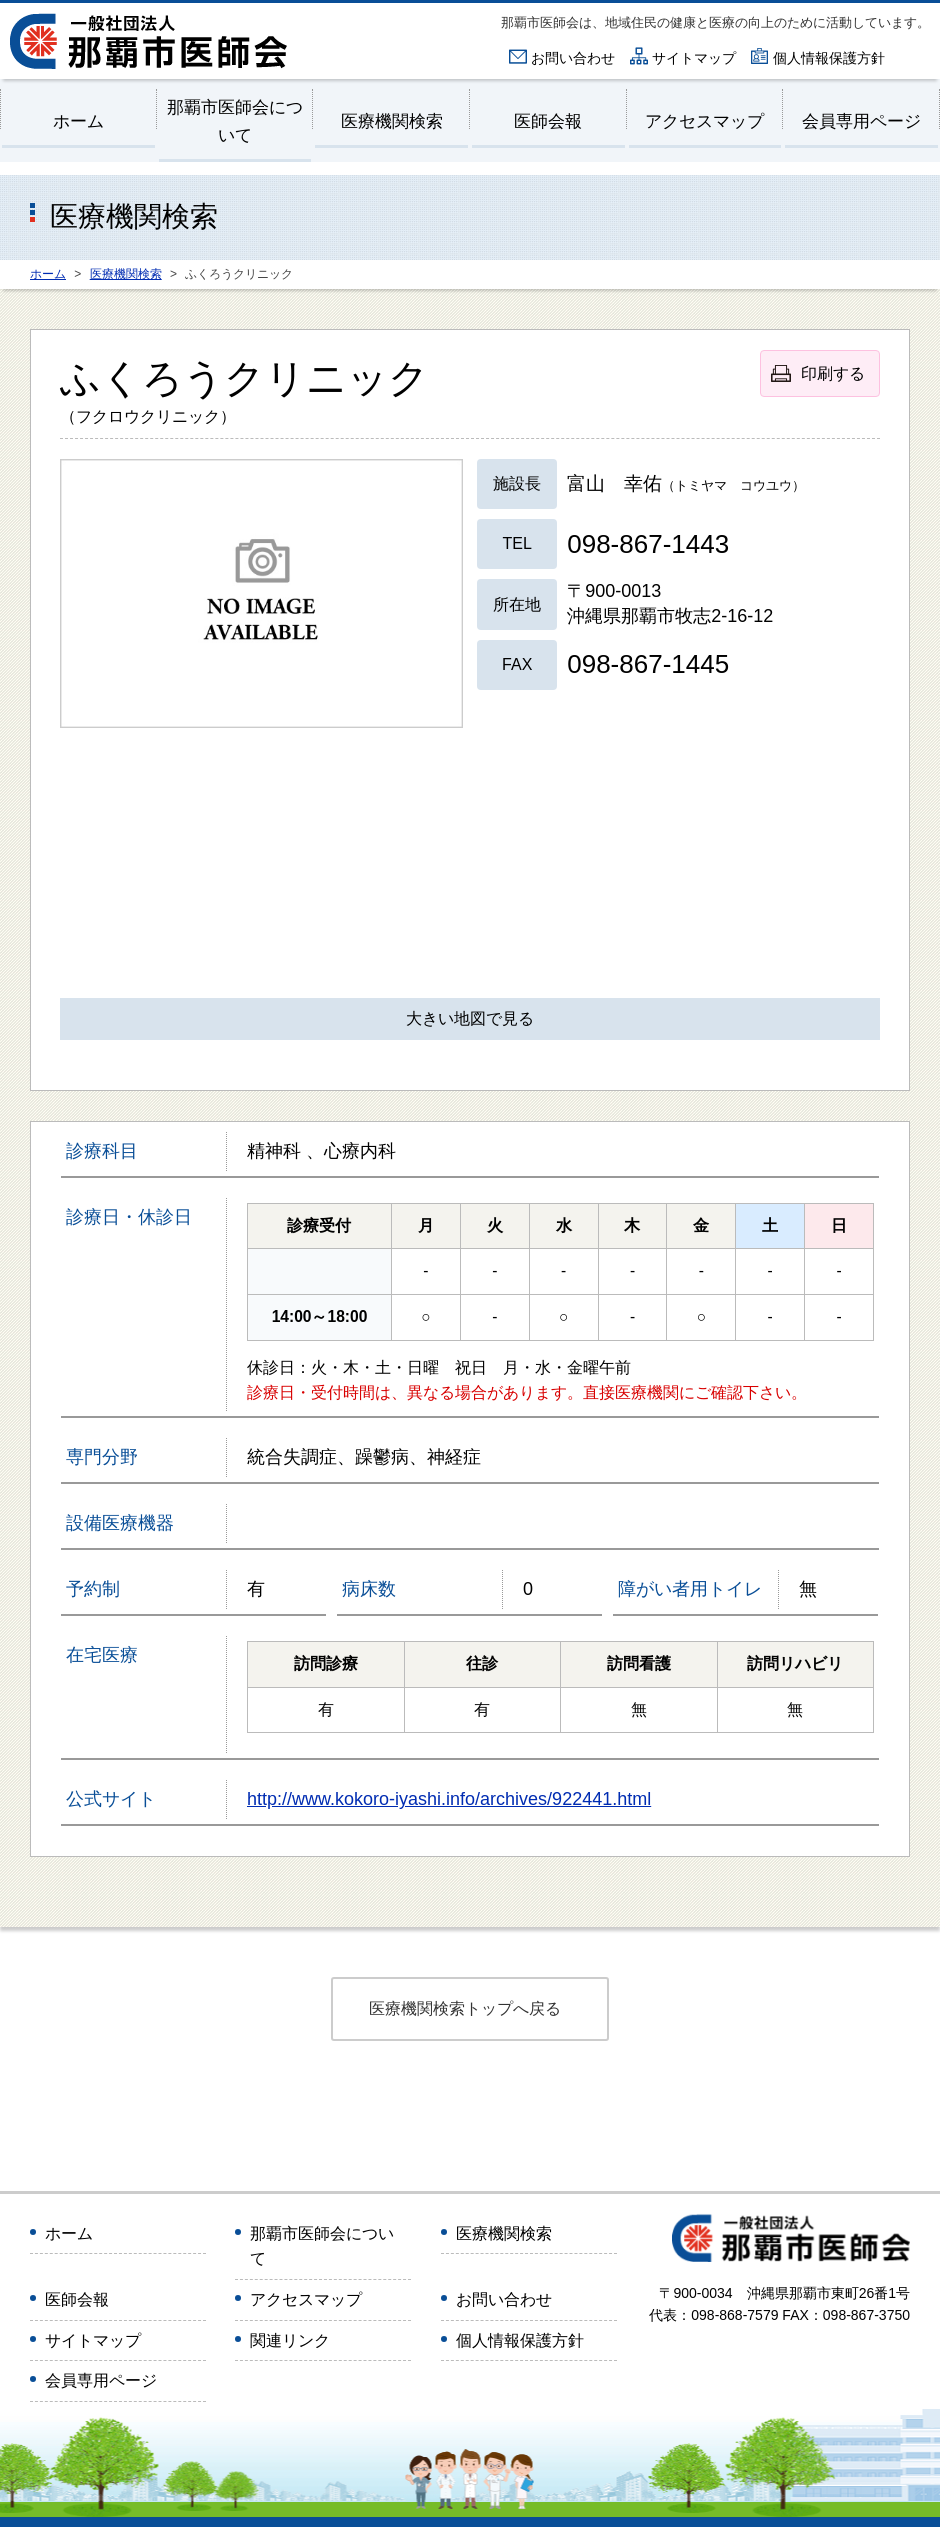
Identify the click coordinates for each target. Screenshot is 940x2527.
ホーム (78, 121)
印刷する (833, 373)
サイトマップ (694, 58)
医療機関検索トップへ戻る (465, 2008)
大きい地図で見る (470, 1018)
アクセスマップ (704, 121)
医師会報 (548, 121)
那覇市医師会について (235, 121)
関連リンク (290, 2340)
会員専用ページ (861, 121)
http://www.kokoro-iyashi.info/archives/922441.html (449, 1799)
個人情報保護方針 (829, 58)
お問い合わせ (573, 58)
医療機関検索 (392, 121)
